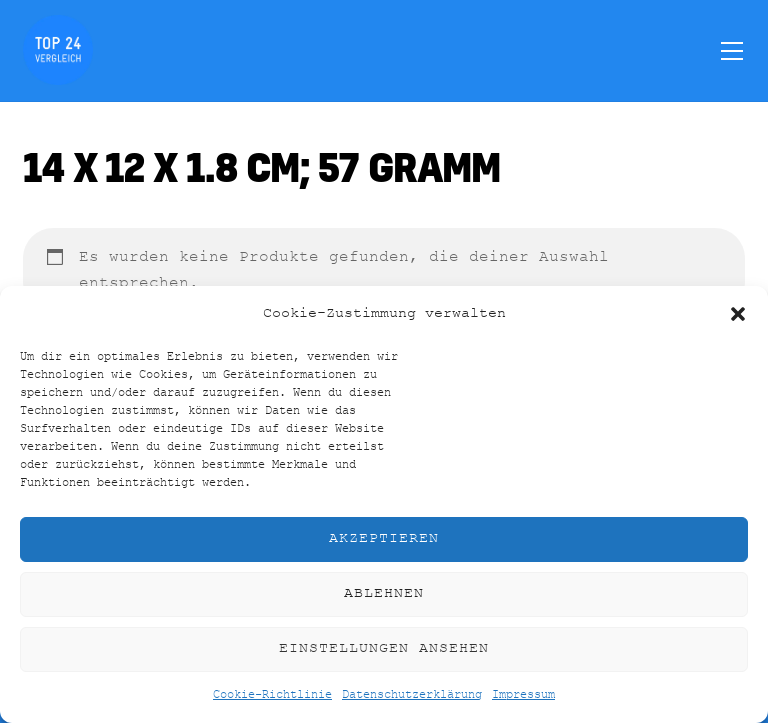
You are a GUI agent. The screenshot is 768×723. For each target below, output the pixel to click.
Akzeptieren (384, 538)
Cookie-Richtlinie (272, 695)
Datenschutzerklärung (412, 695)
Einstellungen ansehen (383, 648)
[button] (738, 314)
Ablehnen (384, 593)
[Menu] (732, 50)
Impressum (523, 695)
